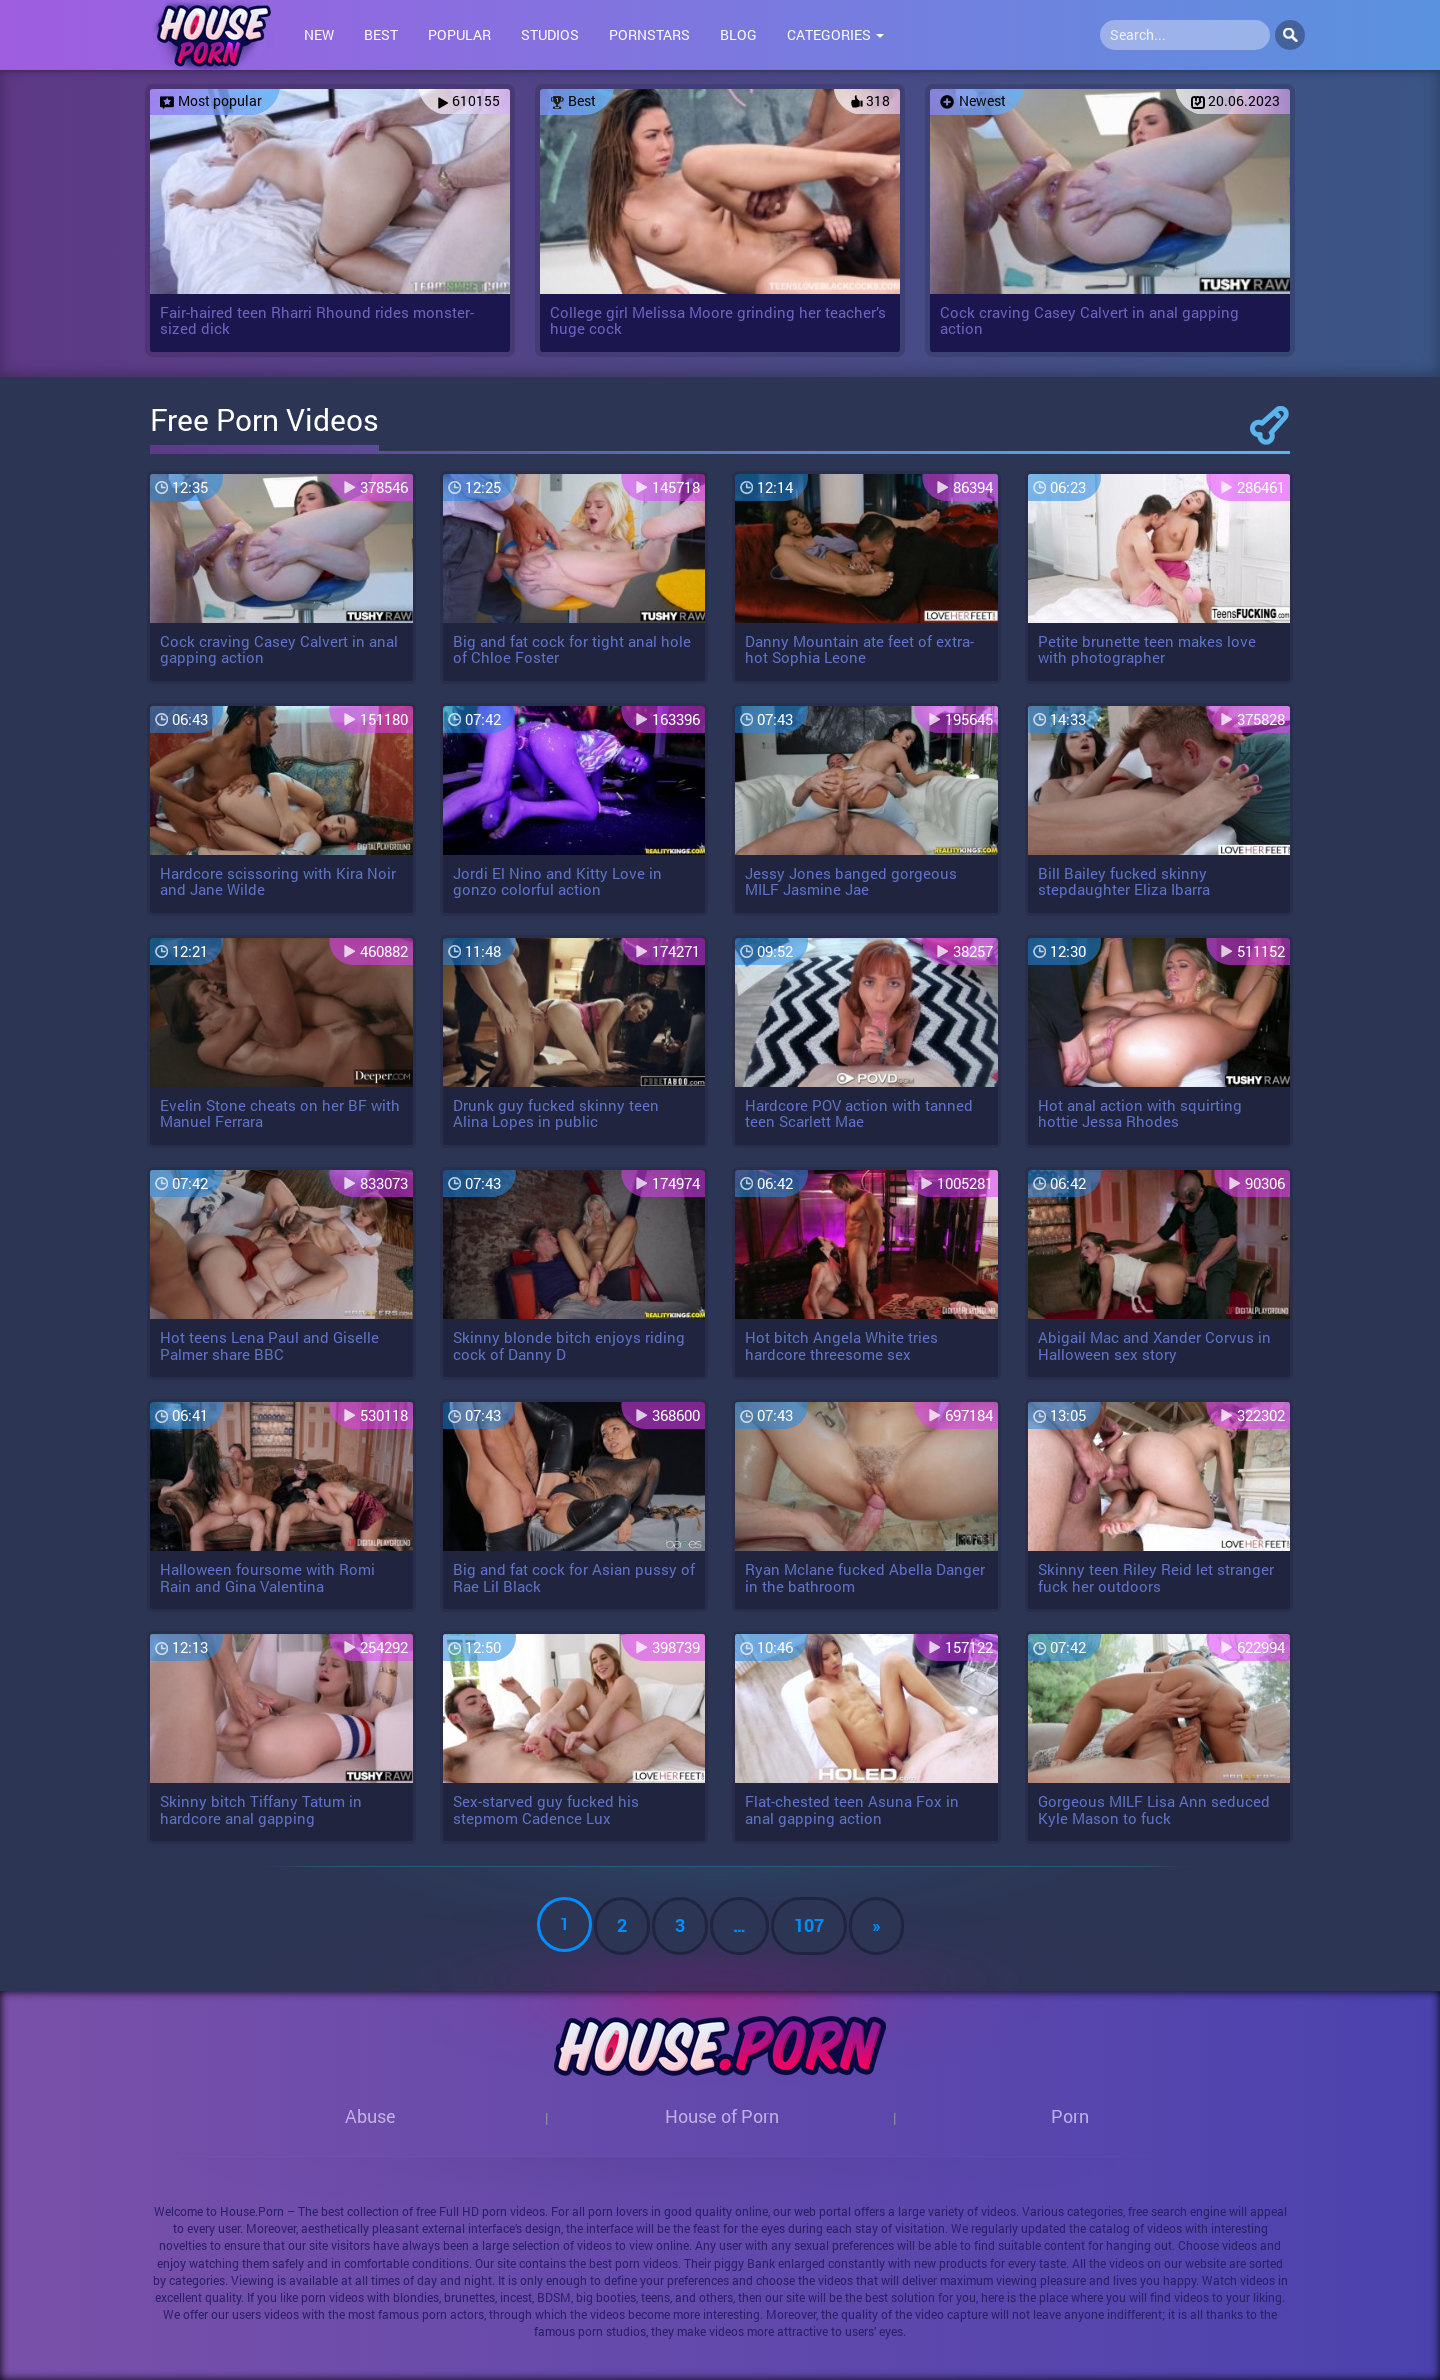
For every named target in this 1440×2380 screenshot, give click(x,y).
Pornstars (649, 34)
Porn (1070, 2116)
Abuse (370, 2116)
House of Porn (722, 2116)
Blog (738, 34)
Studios (550, 34)
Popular (459, 34)
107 (809, 1925)
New (319, 34)
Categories (835, 34)
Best (381, 34)
